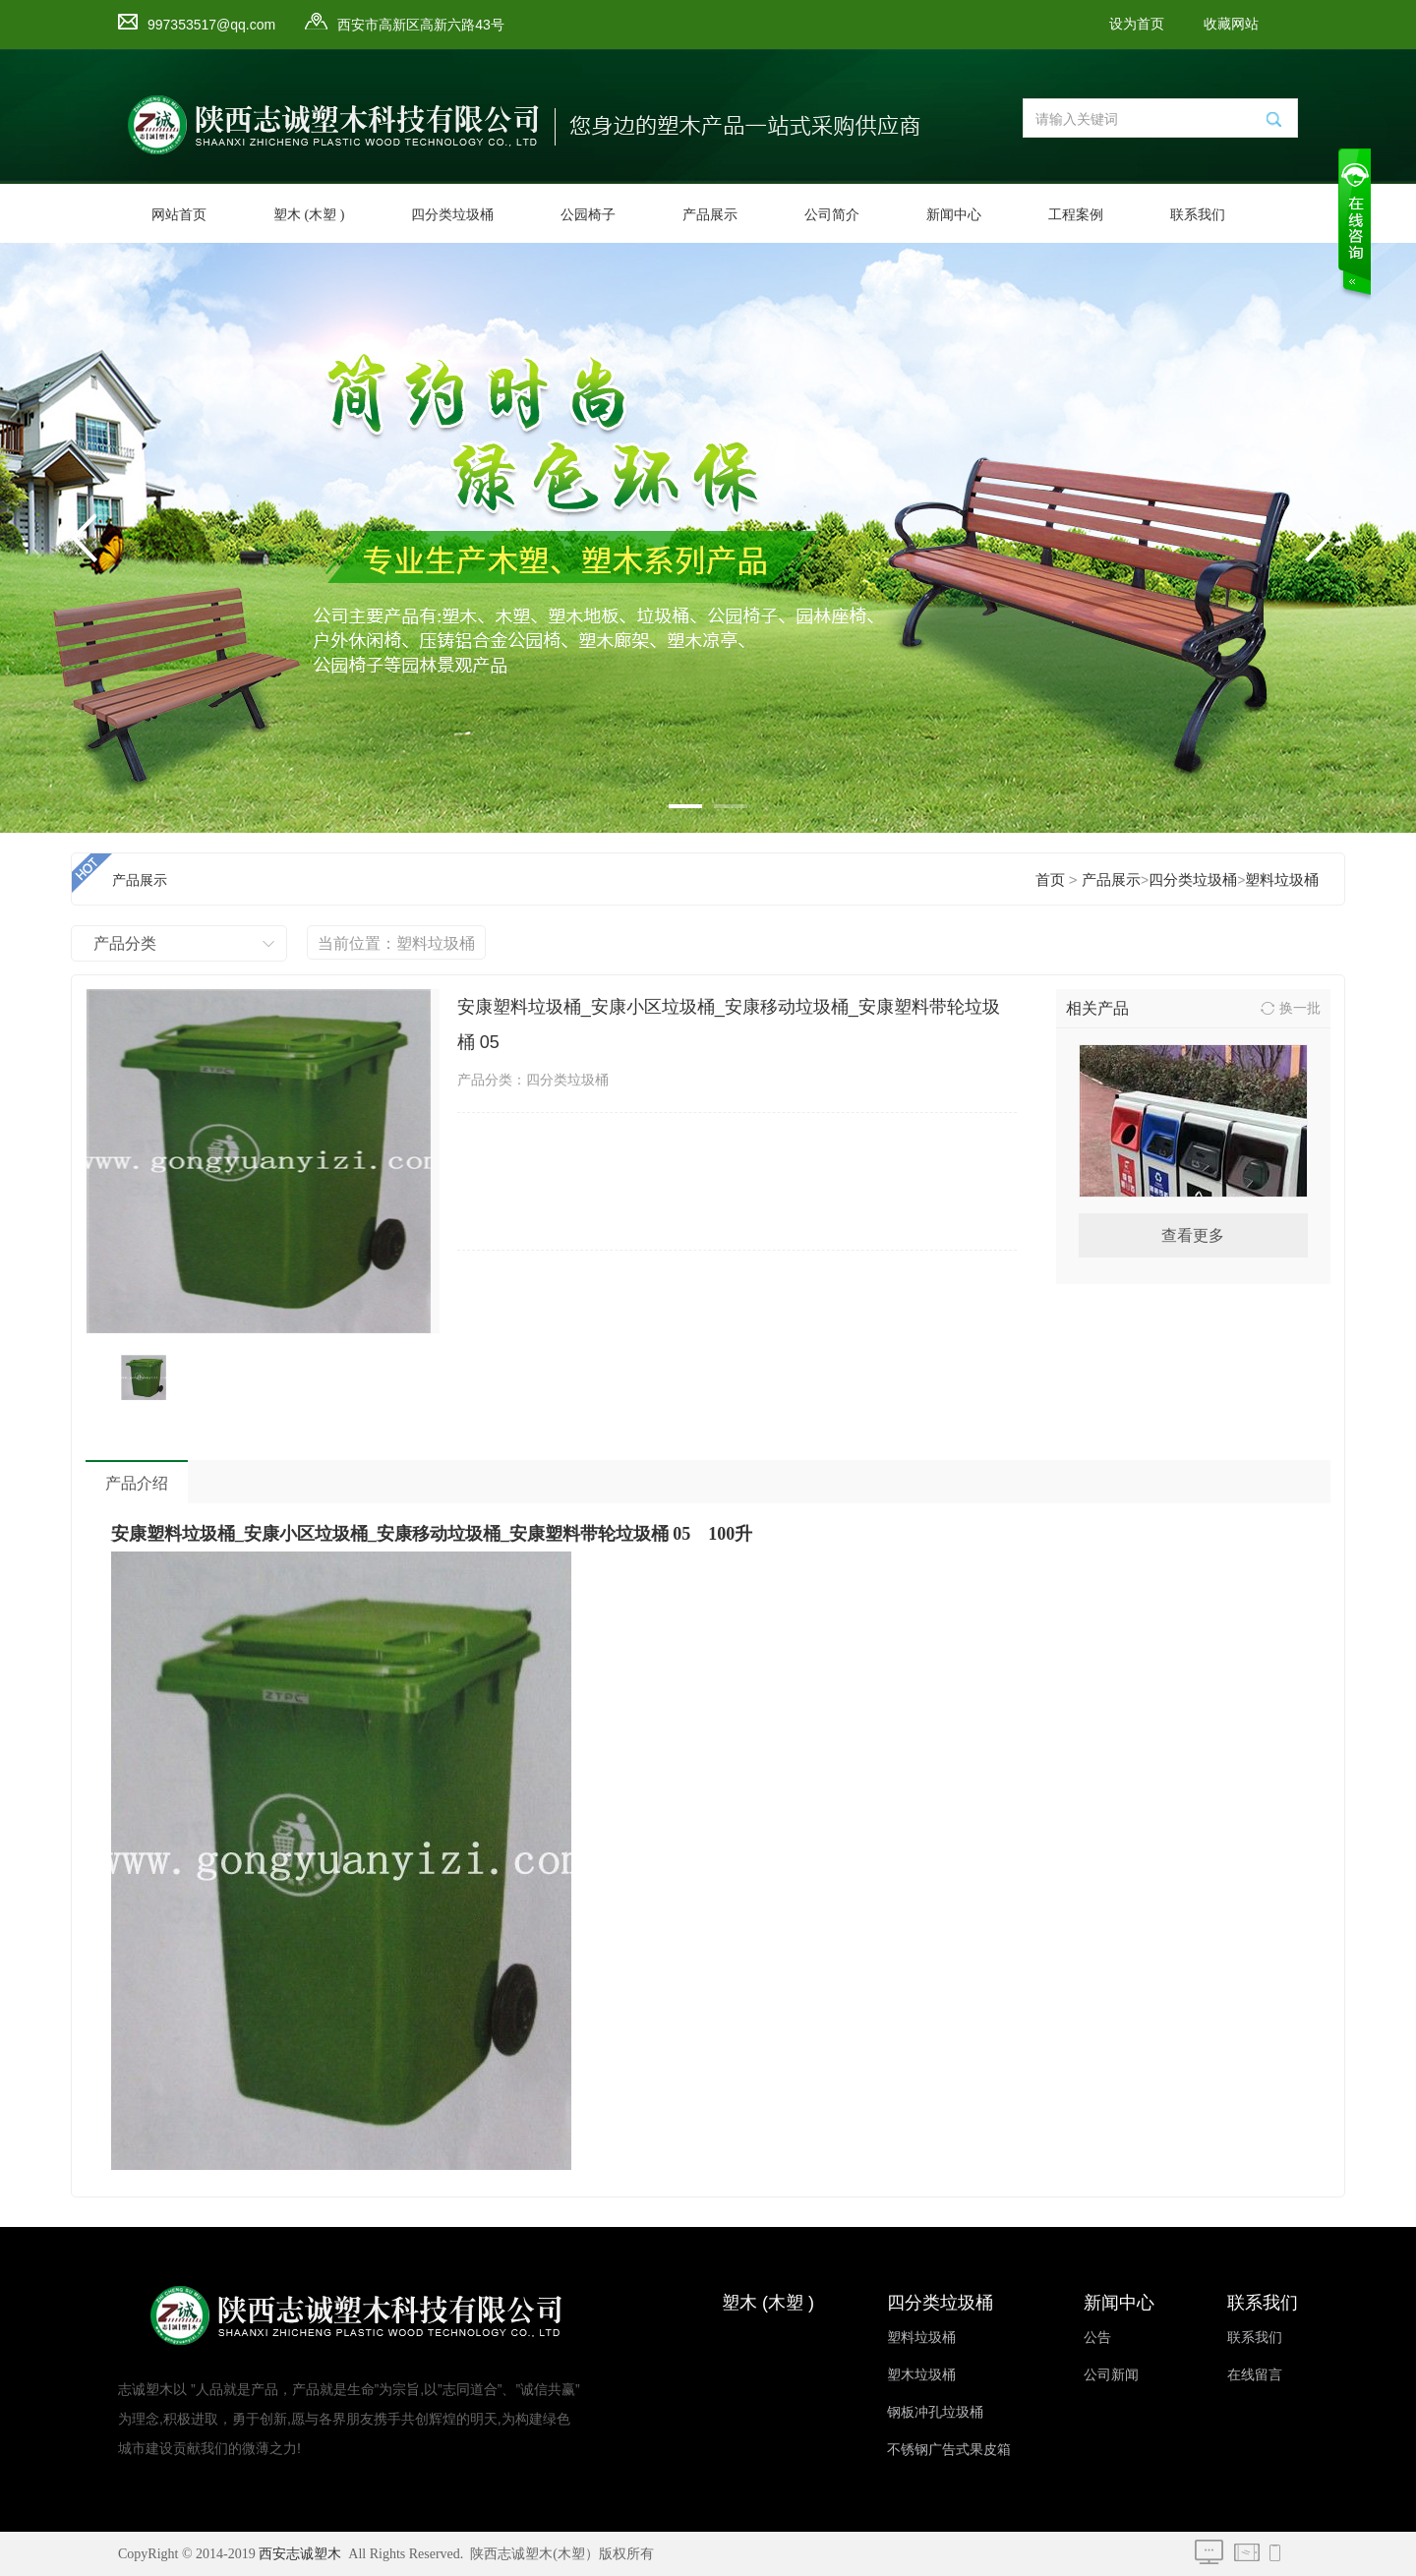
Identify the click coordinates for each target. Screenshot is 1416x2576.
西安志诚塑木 (300, 2554)
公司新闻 (1111, 2375)
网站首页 (178, 214)
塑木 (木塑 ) (308, 214)
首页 (1050, 880)
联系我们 (1197, 214)
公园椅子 (588, 214)
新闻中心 (953, 214)
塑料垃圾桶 (1282, 880)
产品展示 (710, 214)
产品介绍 (136, 1483)
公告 (1097, 2337)
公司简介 (831, 214)
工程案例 (1075, 214)
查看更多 (1192, 1235)
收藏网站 (1231, 24)
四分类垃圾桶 (452, 214)
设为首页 (1136, 24)
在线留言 (1254, 2375)
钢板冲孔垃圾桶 (935, 2412)
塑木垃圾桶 (921, 2375)
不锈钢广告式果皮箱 (949, 2449)
